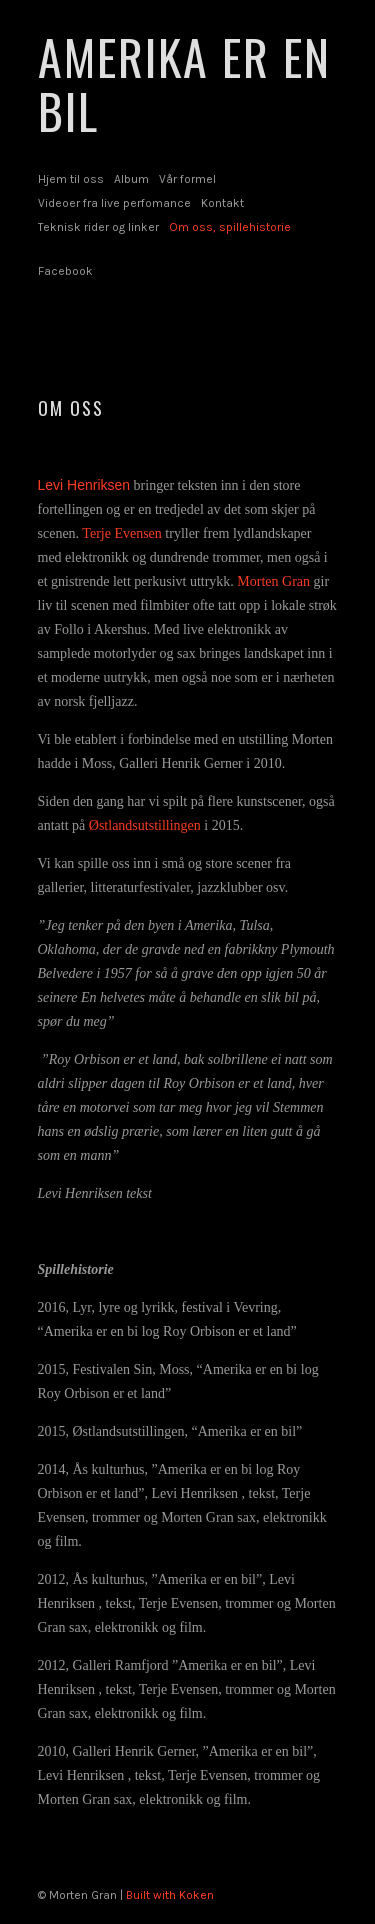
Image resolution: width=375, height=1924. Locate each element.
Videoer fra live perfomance (114, 203)
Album (131, 179)
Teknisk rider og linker (98, 227)
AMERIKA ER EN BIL (184, 83)
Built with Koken (170, 1895)
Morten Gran (273, 581)
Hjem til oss (71, 179)
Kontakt (222, 203)
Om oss (71, 408)
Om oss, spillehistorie (230, 227)
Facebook (65, 271)
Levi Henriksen (84, 485)
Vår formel (187, 179)
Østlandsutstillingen (145, 825)
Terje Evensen (121, 533)
